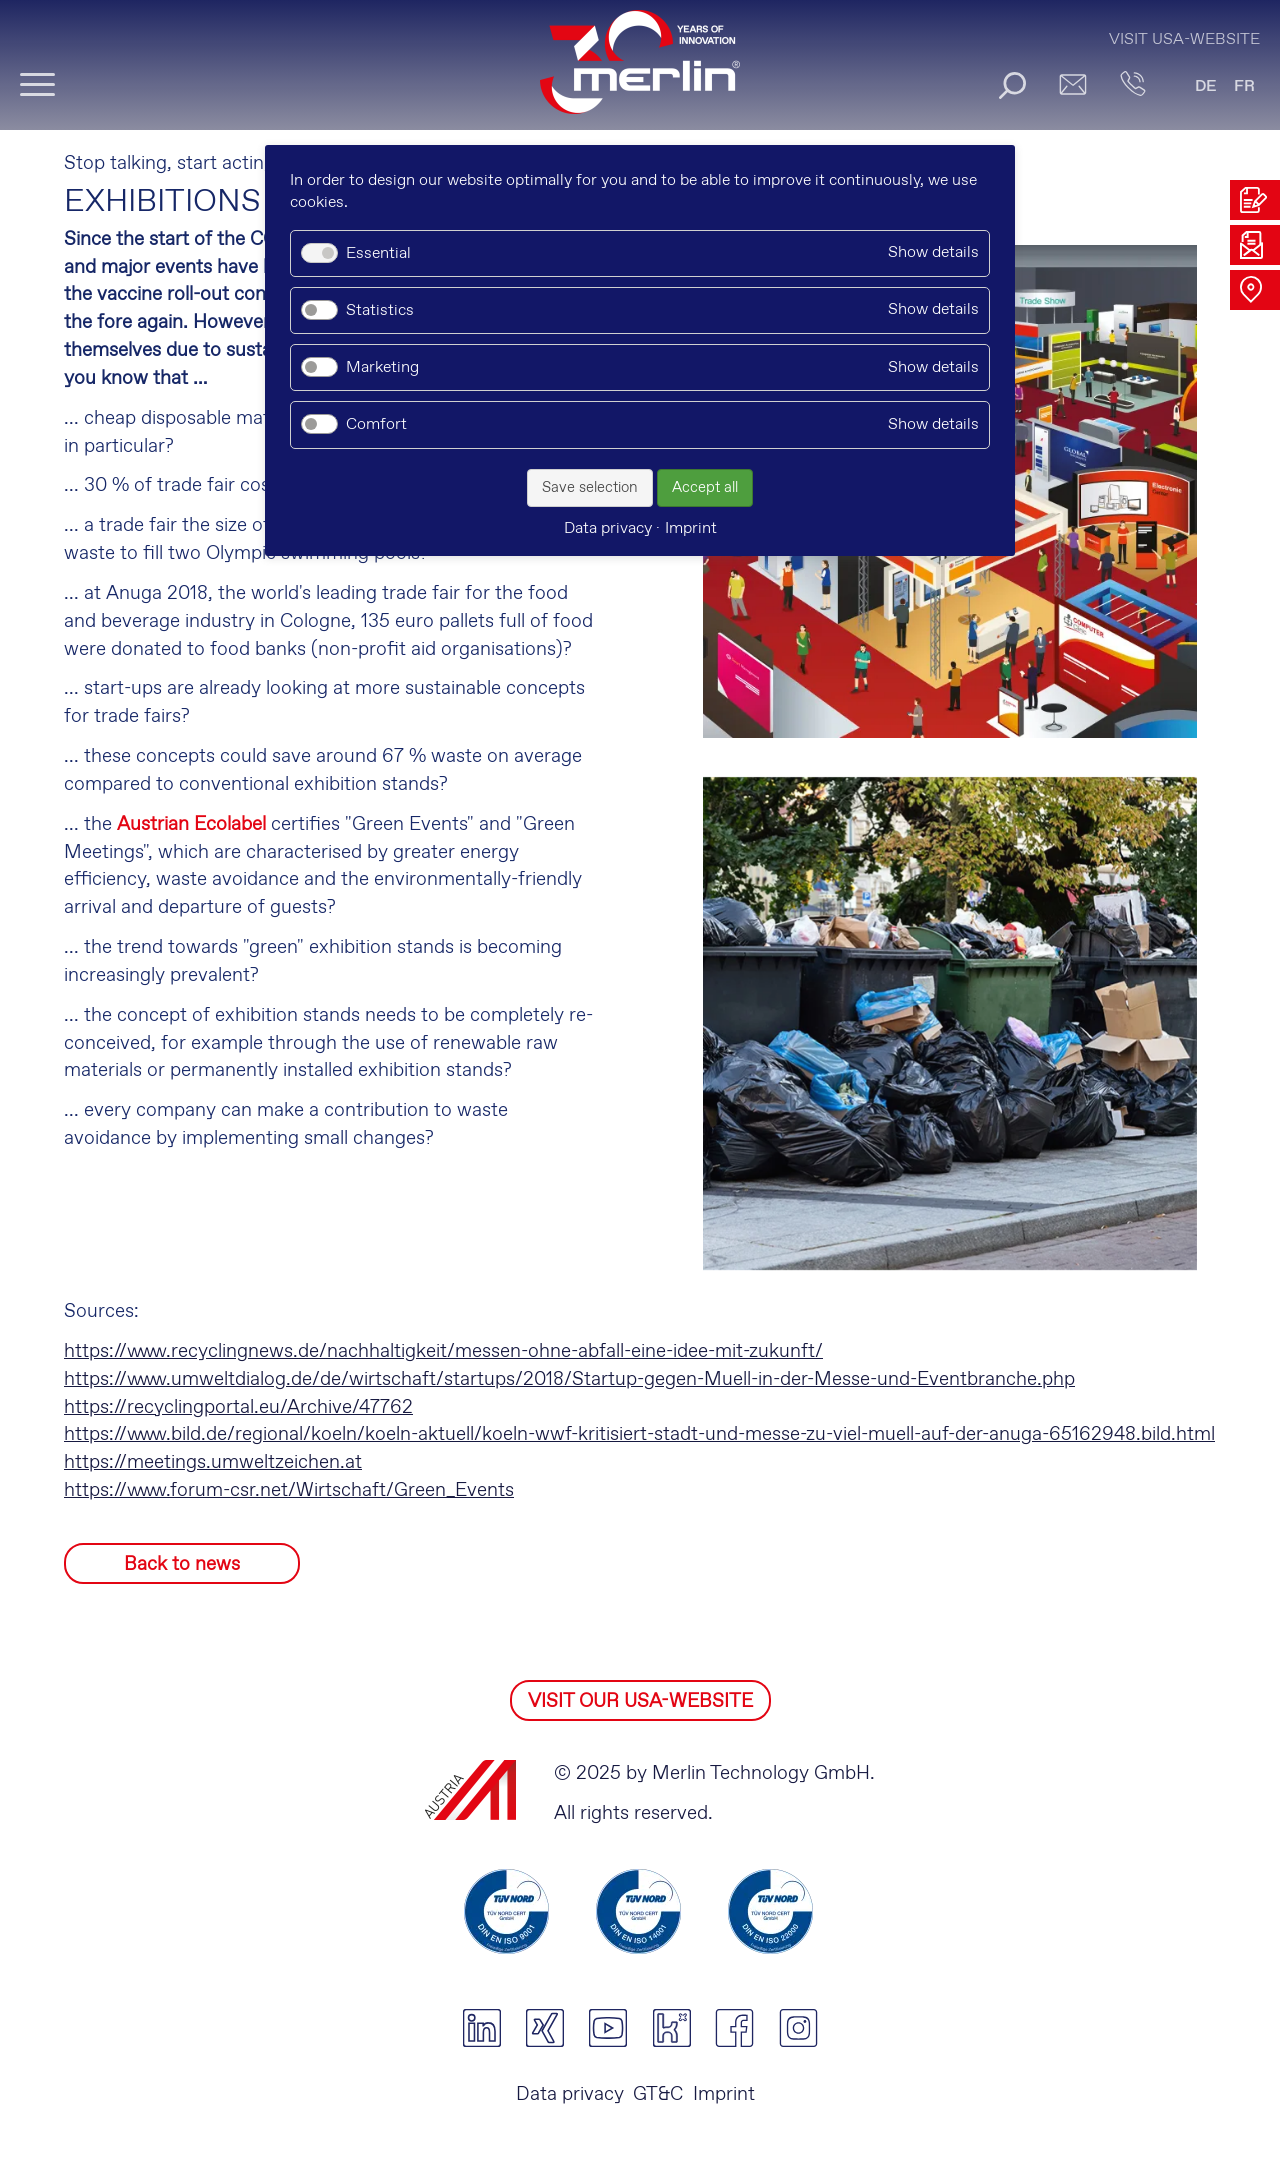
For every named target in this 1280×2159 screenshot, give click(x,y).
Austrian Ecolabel (191, 824)
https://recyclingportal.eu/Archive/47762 (238, 1407)
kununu (671, 2028)
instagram (798, 2028)
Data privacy (570, 2094)
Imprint (724, 2094)
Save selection (590, 488)
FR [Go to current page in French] (1244, 86)
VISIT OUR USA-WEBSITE (640, 1701)
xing (544, 2028)
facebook (734, 2028)
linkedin (481, 2028)
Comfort (376, 424)
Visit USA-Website (1184, 39)
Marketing (382, 367)
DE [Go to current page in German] (1206, 86)
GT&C (658, 2094)
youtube (608, 2028)
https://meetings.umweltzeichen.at (213, 1462)
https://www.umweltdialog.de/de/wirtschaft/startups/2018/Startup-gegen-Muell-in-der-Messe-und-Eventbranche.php (569, 1379)
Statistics (380, 310)
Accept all (705, 488)
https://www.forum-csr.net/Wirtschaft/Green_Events (289, 1490)
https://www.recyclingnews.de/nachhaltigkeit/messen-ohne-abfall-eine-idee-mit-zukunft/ (443, 1351)
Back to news (182, 1564)
